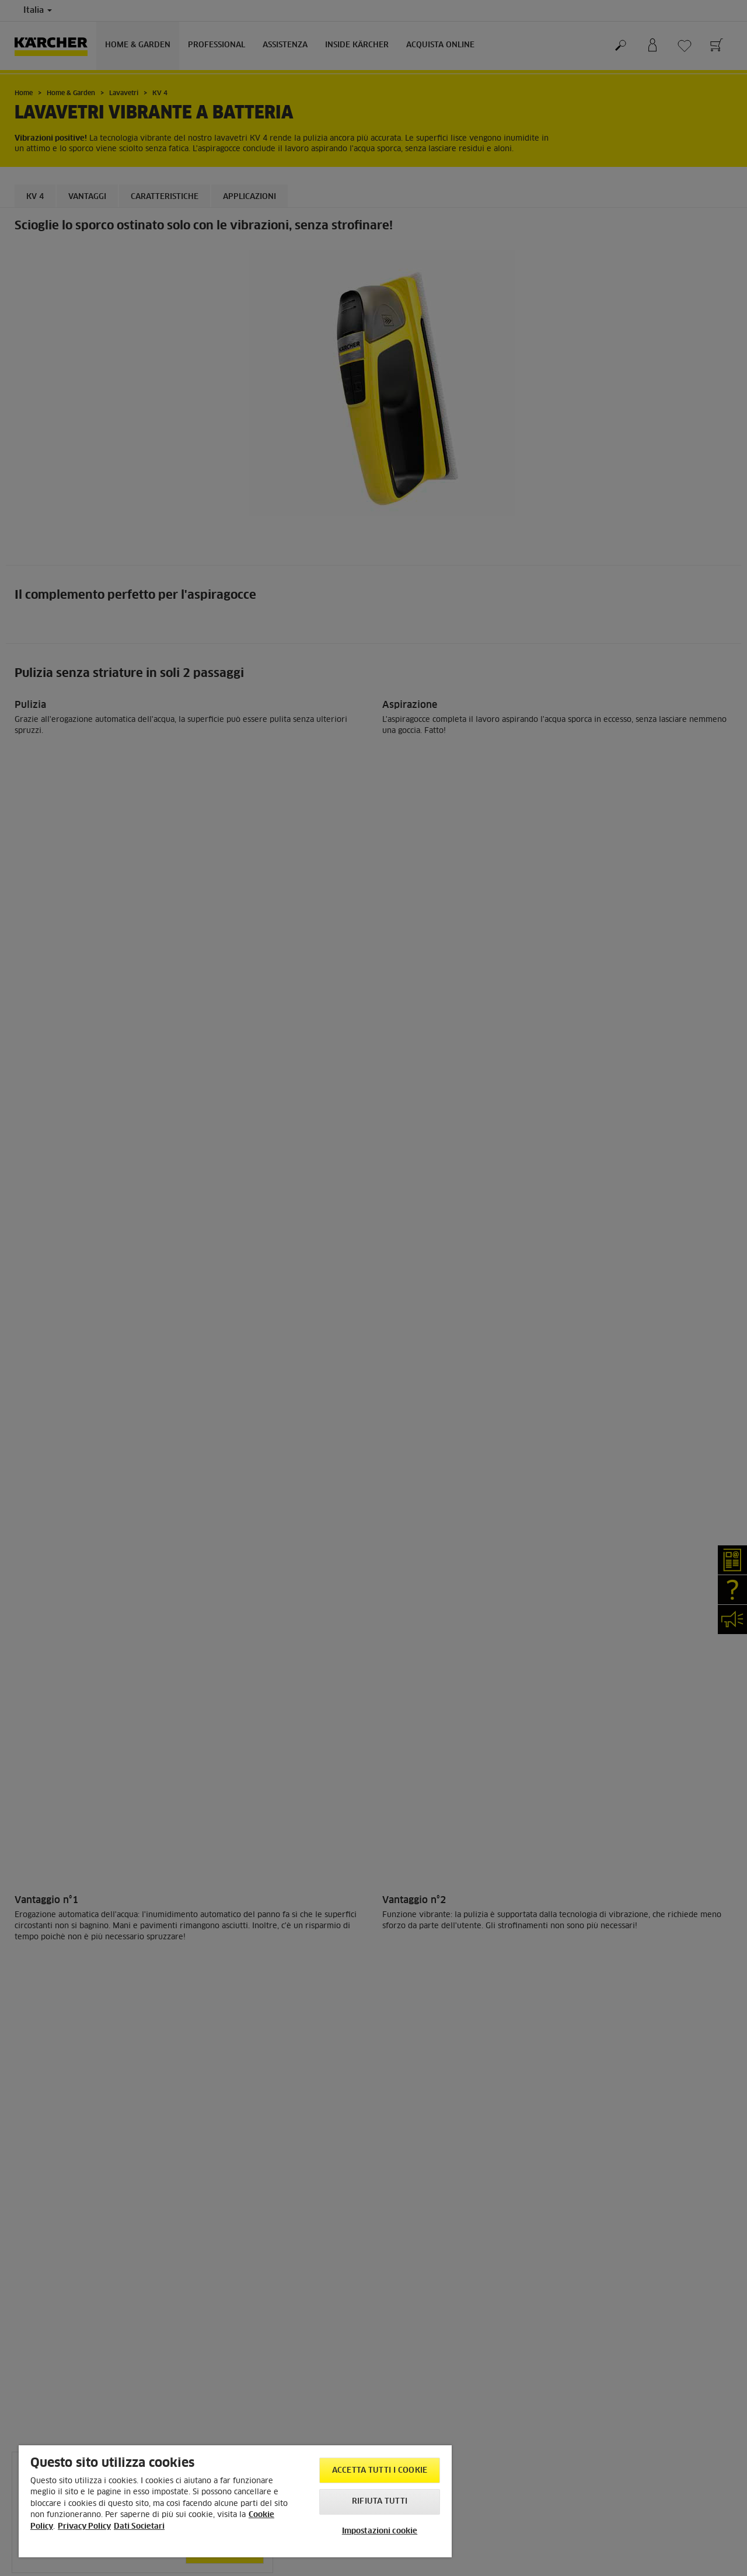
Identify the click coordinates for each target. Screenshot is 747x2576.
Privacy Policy (84, 2526)
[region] (235, 2501)
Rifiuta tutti (379, 2501)
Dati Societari (139, 2526)
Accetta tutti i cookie (379, 2470)
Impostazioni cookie (379, 2531)
